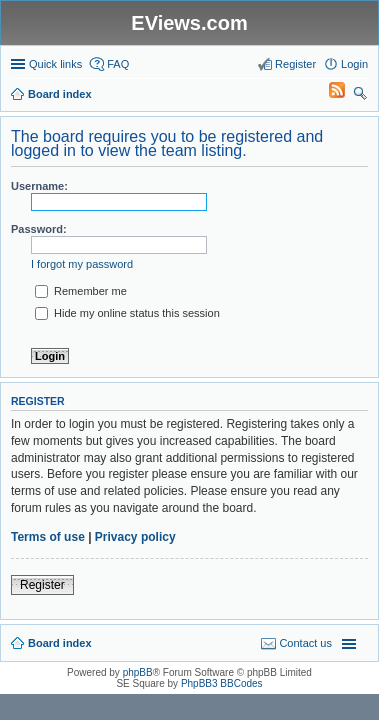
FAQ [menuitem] (118, 64)
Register (42, 585)
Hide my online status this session (127, 313)
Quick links (55, 64)
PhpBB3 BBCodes (222, 683)
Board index (60, 643)
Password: (39, 229)
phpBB (138, 672)
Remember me (81, 291)
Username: (39, 186)
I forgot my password (82, 264)
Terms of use (48, 537)
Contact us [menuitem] (305, 643)
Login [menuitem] (354, 64)
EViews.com (189, 23)
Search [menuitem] (360, 96)
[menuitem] (328, 94)
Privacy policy (135, 537)
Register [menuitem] (295, 64)
